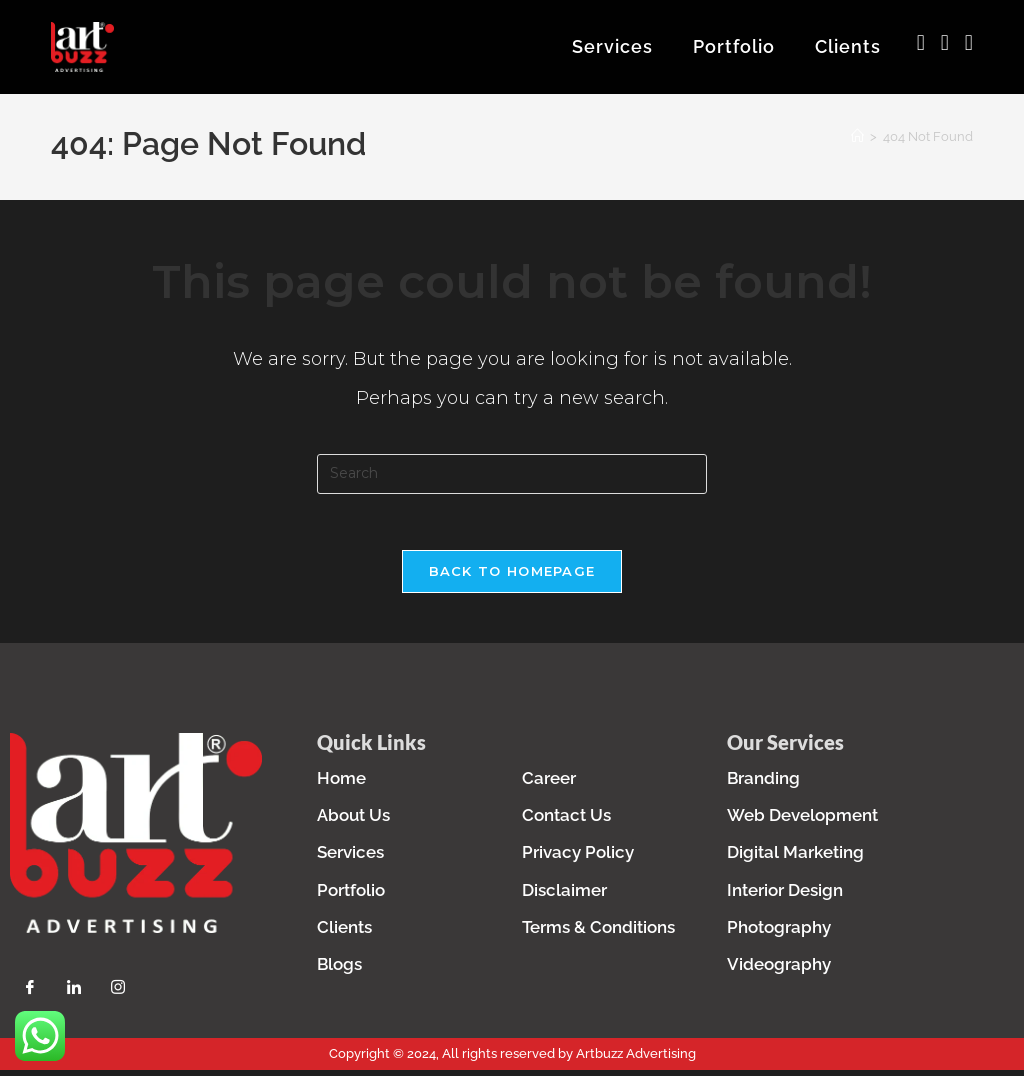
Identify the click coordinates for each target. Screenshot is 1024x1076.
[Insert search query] (512, 480)
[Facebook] (30, 998)
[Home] (857, 142)
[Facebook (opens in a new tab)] (921, 43)
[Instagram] (118, 998)
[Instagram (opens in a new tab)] (945, 43)
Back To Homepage (512, 581)
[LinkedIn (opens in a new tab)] (969, 43)
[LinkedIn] (74, 998)
